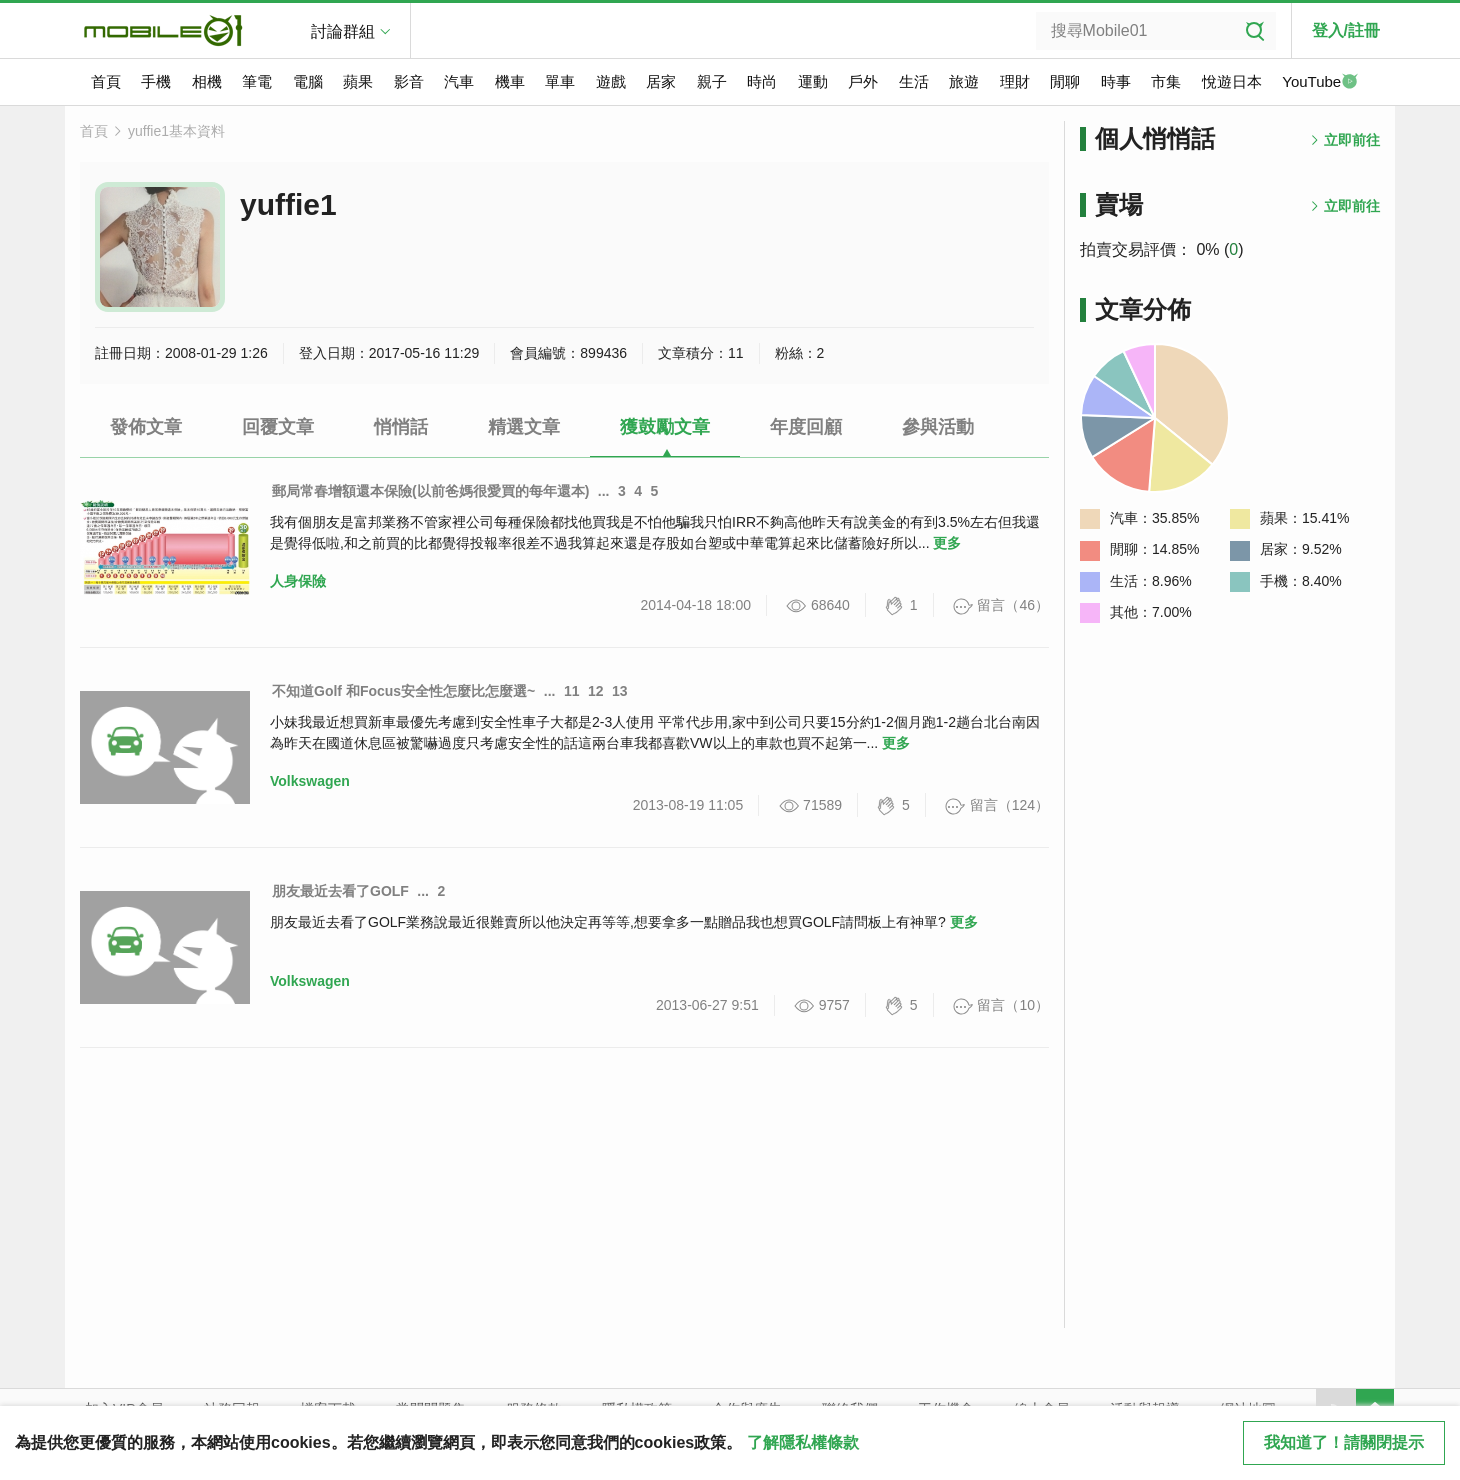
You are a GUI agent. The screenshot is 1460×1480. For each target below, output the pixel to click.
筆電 (257, 81)
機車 (510, 81)
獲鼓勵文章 (665, 427)
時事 (1116, 81)
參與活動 (938, 427)
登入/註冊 (1346, 30)
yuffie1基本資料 (176, 131)
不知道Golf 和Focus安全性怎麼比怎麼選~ (403, 691)
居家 (661, 81)
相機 (207, 81)
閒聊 (1065, 81)
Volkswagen (310, 781)
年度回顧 (806, 427)
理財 (1015, 81)
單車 (560, 81)
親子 (712, 81)
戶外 (863, 81)
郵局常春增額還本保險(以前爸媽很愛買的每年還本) (430, 491)
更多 (947, 543)
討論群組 (343, 31)
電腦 (308, 81)
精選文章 (524, 427)
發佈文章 (146, 427)
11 (572, 691)
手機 (156, 81)
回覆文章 (278, 427)
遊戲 (611, 81)
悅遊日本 (1232, 81)
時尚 (762, 81)
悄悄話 (401, 427)
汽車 (459, 81)
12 (596, 691)
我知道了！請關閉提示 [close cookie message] (1344, 1442)
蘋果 (358, 81)
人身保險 (298, 581)
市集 (1166, 81)
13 (620, 691)
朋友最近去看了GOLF (340, 891)
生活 (914, 81)
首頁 (106, 81)
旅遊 (964, 81)
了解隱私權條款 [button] (803, 1442)
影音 (409, 81)
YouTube (1320, 83)
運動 (813, 81)
